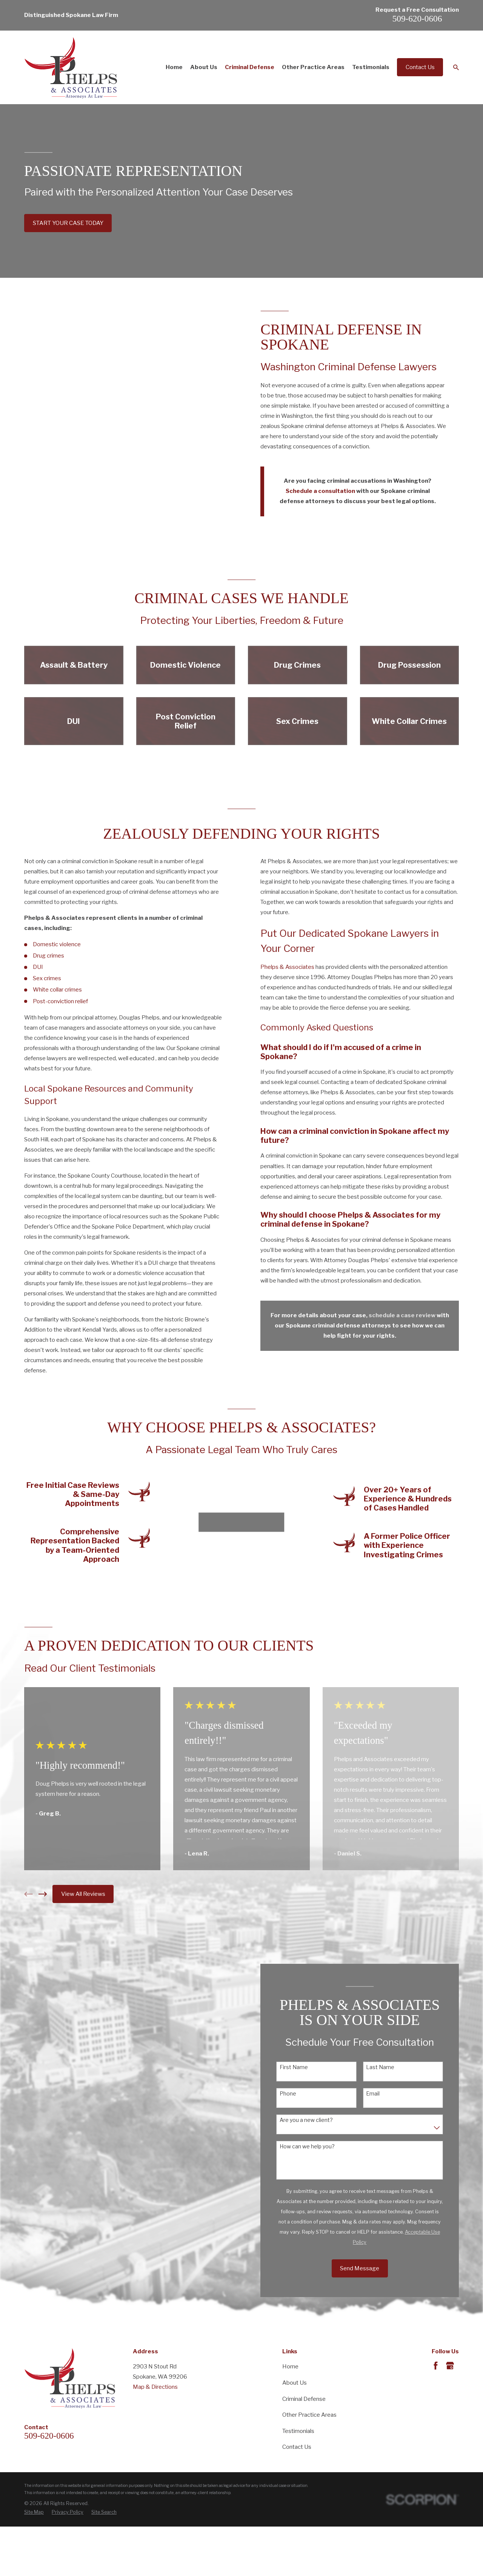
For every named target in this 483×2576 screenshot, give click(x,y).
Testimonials (298, 2431)
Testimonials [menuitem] (370, 67)
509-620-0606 (417, 18)
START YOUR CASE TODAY (68, 223)
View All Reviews (83, 1894)
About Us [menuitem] (203, 67)
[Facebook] (436, 2366)
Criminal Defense (304, 2399)
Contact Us (420, 67)
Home (290, 2366)
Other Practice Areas (309, 2414)
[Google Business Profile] (450, 2366)
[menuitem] (34, 2512)
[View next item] (42, 1894)
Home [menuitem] (174, 67)
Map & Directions (155, 2387)
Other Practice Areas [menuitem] (313, 67)
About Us (294, 2382)
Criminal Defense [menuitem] (249, 67)
